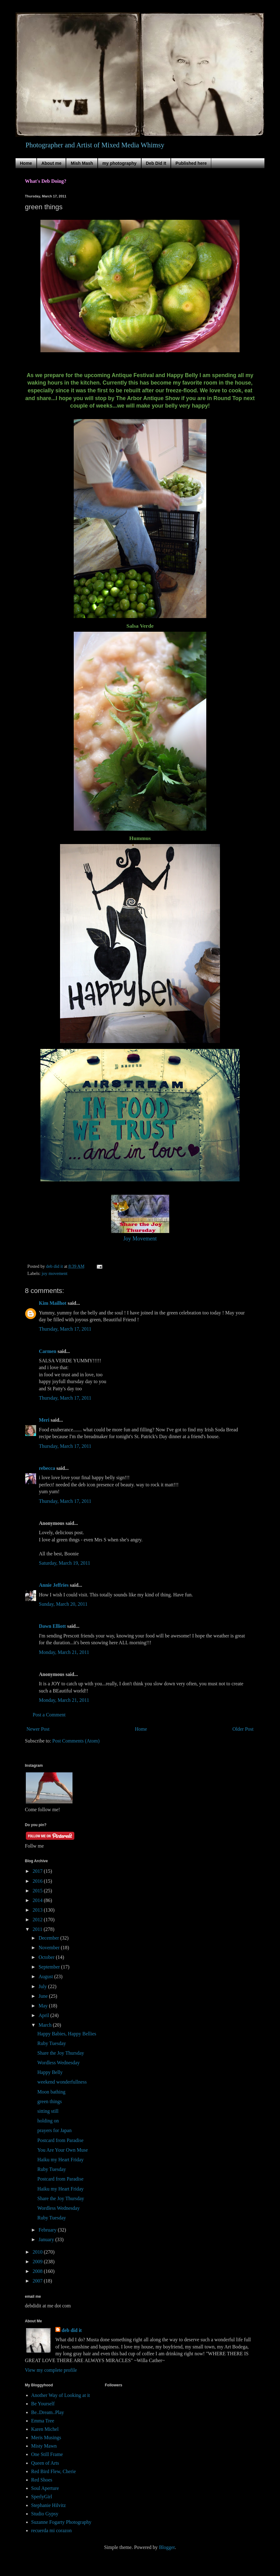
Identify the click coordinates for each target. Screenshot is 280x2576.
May (44, 2005)
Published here (191, 163)
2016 (38, 1881)
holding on (48, 2120)
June (44, 1996)
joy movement (55, 1273)
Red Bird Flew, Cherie (53, 2471)
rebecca (47, 1468)
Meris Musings (46, 2437)
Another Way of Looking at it (60, 2395)
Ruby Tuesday (51, 2043)
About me (51, 163)
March (46, 2025)
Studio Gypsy (44, 2513)
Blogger (167, 2547)
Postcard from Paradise (60, 2140)
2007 (38, 2280)
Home (26, 163)
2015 (38, 1890)
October (47, 1957)
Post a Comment (49, 1714)
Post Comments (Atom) (76, 1740)
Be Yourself (43, 2403)
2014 (38, 1900)
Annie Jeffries (54, 1585)
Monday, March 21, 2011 (64, 1652)
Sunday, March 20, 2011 (63, 1604)
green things (49, 2101)
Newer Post (37, 1729)
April (44, 2015)
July (43, 1986)
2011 (38, 1929)
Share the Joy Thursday (60, 2053)
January (47, 2239)
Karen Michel (44, 2429)
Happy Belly (50, 2072)
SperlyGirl (41, 2496)
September (50, 1966)
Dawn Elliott (52, 1626)
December (49, 1938)
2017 (38, 1871)
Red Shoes (41, 2479)
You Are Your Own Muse (62, 2150)
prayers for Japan (54, 2130)
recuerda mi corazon (51, 2530)
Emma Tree (42, 2420)
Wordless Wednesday (58, 2062)
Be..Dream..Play (47, 2412)
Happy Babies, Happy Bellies (66, 2033)
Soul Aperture (45, 2488)
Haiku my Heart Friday (60, 2159)
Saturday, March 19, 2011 (64, 1563)
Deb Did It (156, 163)
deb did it (72, 2330)
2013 (38, 1910)
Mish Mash (82, 163)
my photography (119, 163)
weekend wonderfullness (62, 2081)
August (46, 1976)
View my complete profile (51, 2370)
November (50, 1947)
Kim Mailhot (52, 1303)
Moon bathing (51, 2091)
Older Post (243, 1729)
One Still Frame (47, 2454)
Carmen (47, 1351)
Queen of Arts (45, 2463)
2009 (38, 2261)
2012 (38, 1919)
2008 (38, 2271)
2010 (38, 2252)
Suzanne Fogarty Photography (61, 2522)
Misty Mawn (44, 2446)
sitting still (47, 2111)
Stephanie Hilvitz (48, 2505)
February (48, 2229)
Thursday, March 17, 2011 (65, 1329)
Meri (44, 1420)
